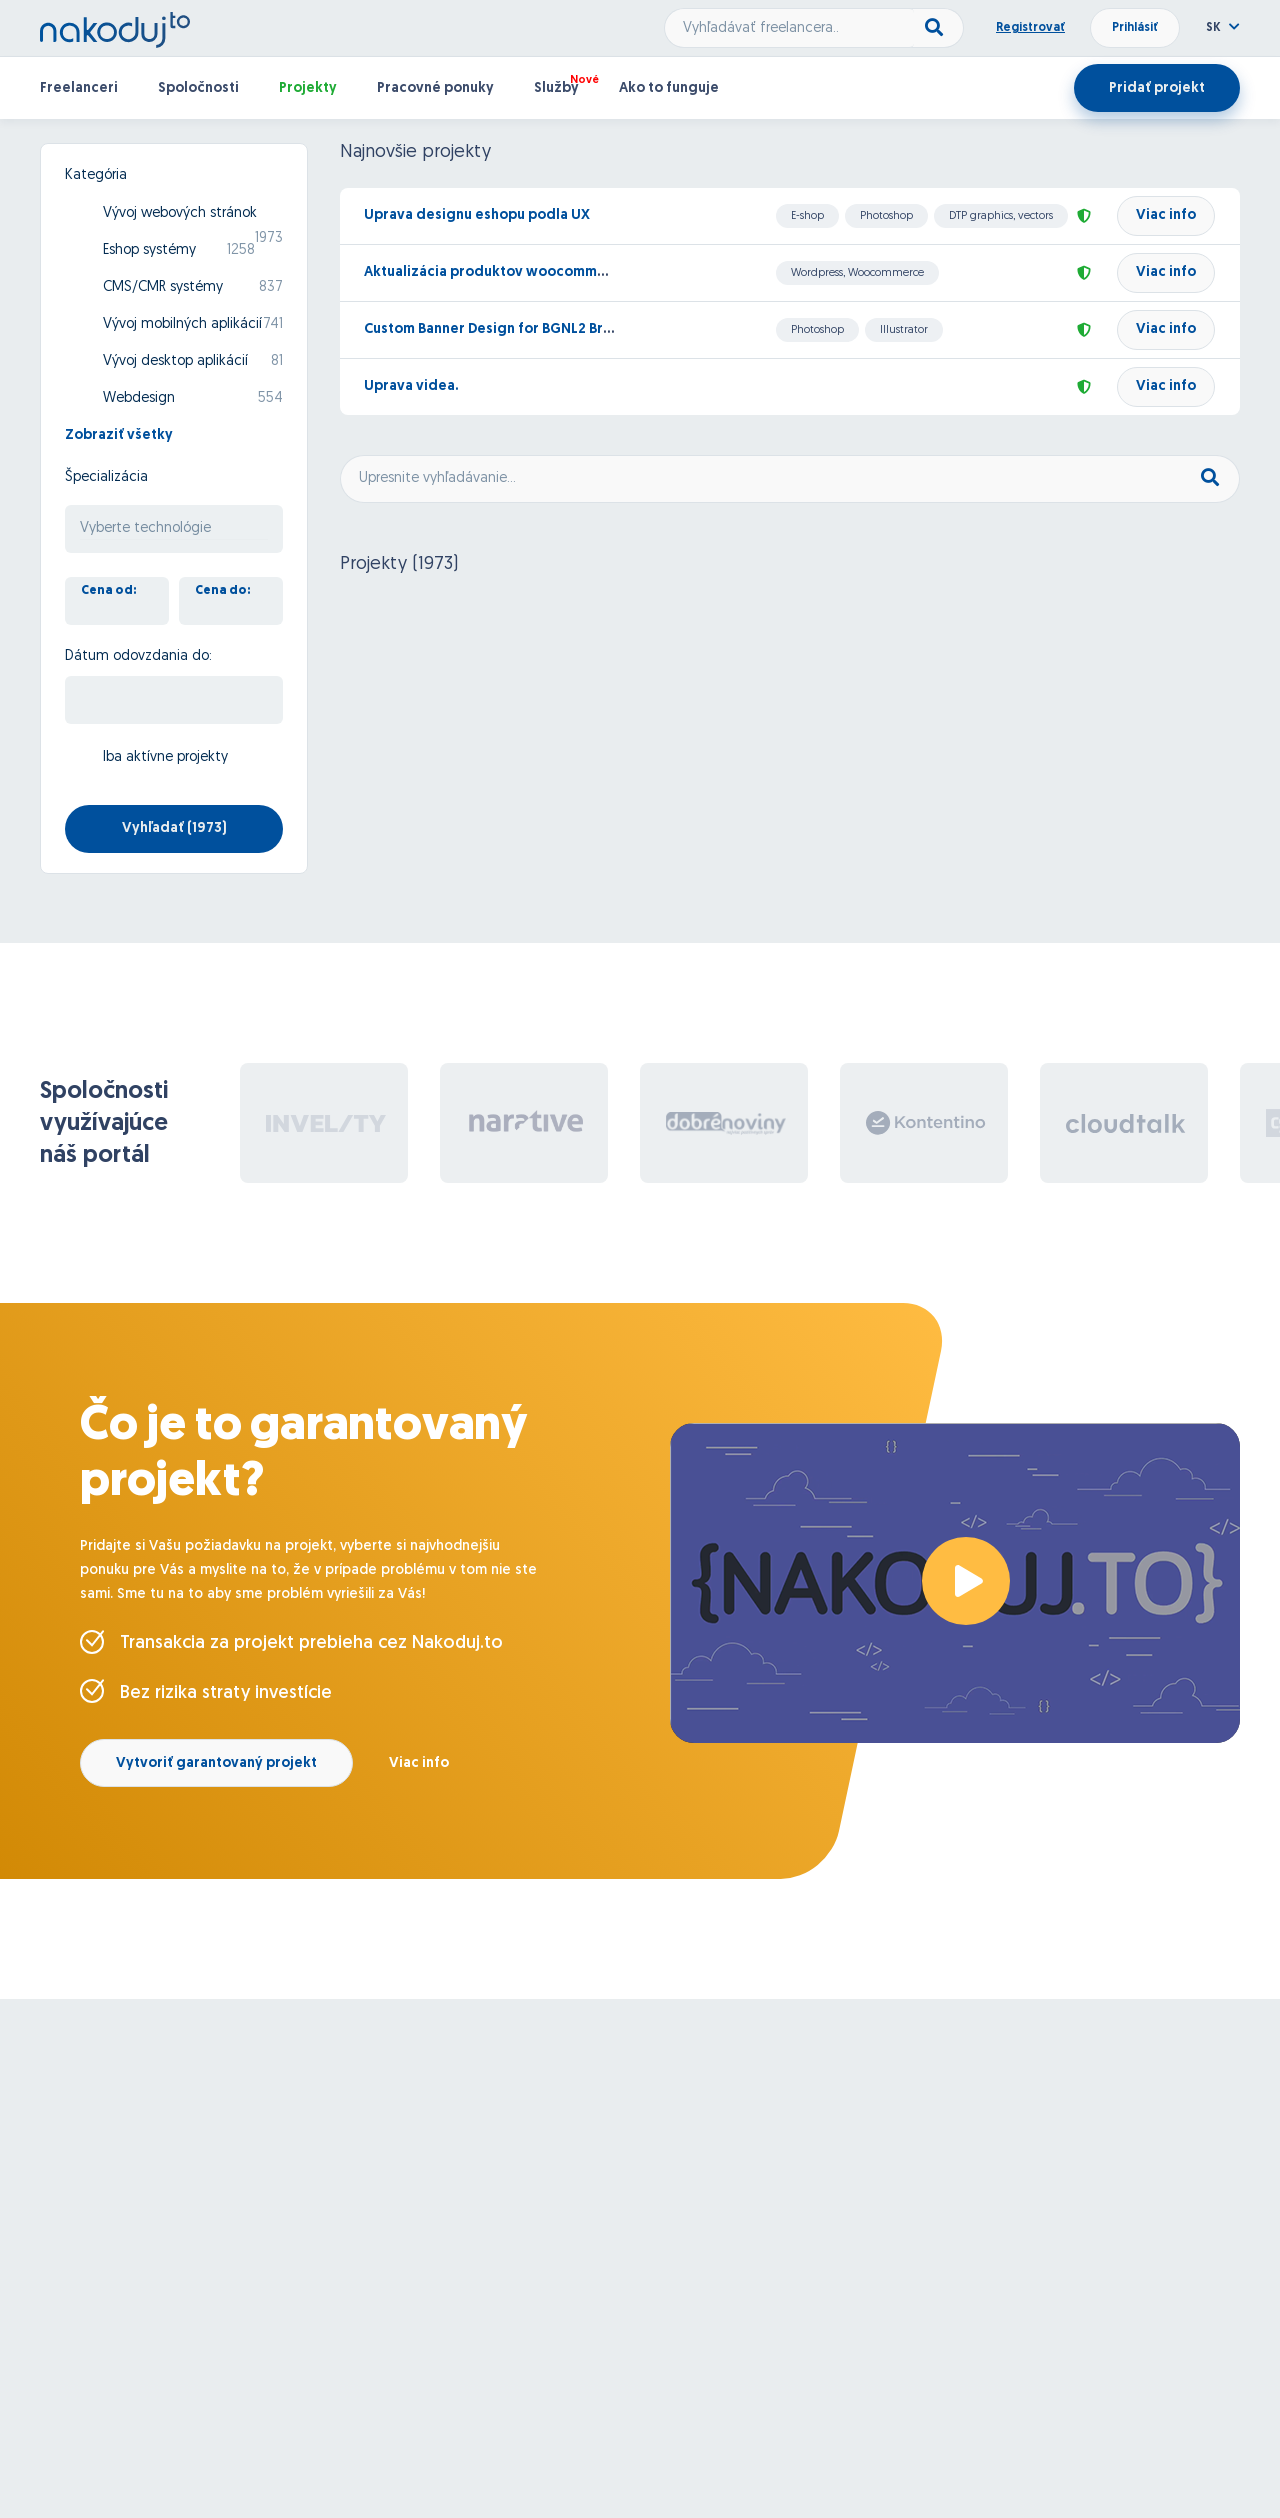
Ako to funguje (669, 88)
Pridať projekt (1157, 88)
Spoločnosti (198, 88)
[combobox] (174, 529)
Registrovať (1030, 28)
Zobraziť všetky (119, 435)
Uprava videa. (411, 386)
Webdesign (139, 398)
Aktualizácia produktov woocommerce (496, 272)
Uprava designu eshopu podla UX (477, 215)
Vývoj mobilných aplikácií (182, 324)
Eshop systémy (149, 250)
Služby (556, 88)
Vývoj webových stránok (180, 213)
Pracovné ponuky (435, 88)
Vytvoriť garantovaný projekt (216, 1763)
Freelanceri (79, 88)
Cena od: (109, 591)
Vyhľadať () (174, 828)
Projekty (308, 88)
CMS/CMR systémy (163, 287)
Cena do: (223, 591)
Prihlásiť (1135, 28)
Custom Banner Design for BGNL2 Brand (496, 329)
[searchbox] (174, 529)
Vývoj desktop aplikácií (175, 361)
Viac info (1166, 215)
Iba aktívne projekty (165, 757)
